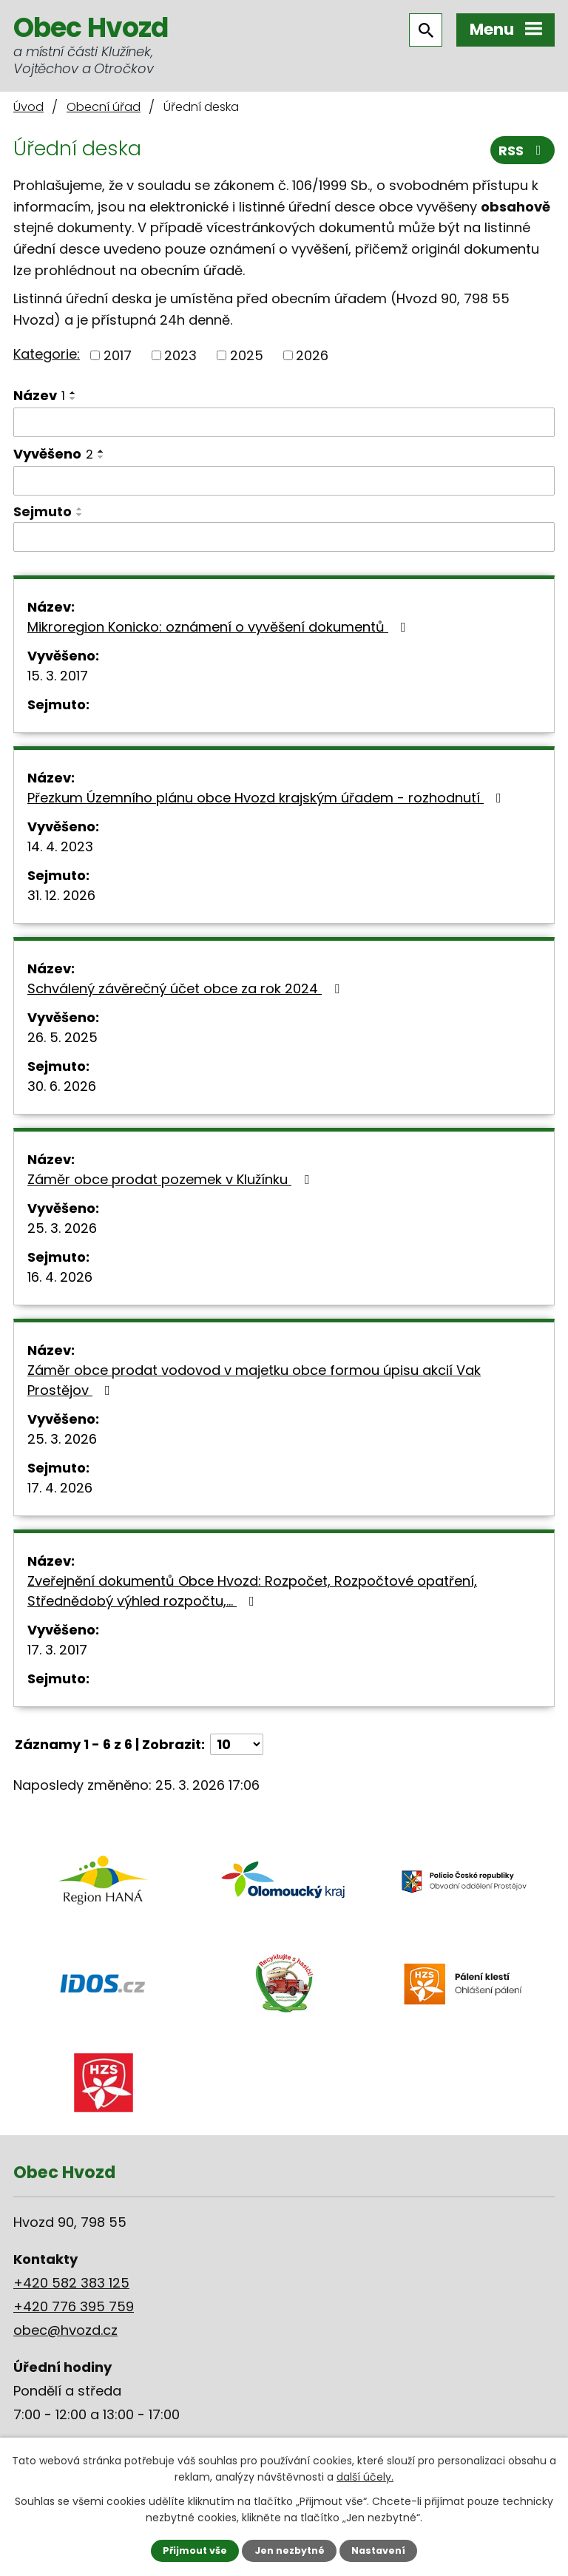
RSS (522, 150)
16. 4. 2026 (59, 1277)
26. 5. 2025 (62, 1037)
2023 (180, 355)
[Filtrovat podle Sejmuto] (284, 537)
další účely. (365, 2476)
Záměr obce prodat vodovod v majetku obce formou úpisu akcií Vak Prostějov (254, 1380)
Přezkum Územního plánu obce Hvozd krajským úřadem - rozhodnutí (267, 797)
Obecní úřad (104, 106)
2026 (312, 355)
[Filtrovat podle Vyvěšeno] (284, 481)
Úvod (28, 106)
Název (39, 395)
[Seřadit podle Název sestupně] (73, 399)
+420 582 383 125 (71, 2283)
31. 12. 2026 (61, 895)
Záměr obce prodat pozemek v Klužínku (171, 1179)
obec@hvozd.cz (65, 2330)
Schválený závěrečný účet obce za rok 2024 (186, 988)
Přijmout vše (195, 2550)
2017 (118, 355)
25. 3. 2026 (62, 1228)
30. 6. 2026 (61, 1086)
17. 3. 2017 (57, 1649)
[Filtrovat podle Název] (284, 422)
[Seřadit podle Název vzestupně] (73, 393)
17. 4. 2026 (59, 1487)
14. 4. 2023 (60, 846)
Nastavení (378, 2550)
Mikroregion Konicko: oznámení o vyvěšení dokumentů (219, 627)
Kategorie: (46, 354)
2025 (246, 355)
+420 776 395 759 (73, 2306)
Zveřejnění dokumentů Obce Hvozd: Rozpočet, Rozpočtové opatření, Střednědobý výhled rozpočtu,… (252, 1591)
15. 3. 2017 (57, 675)
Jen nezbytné (289, 2550)
